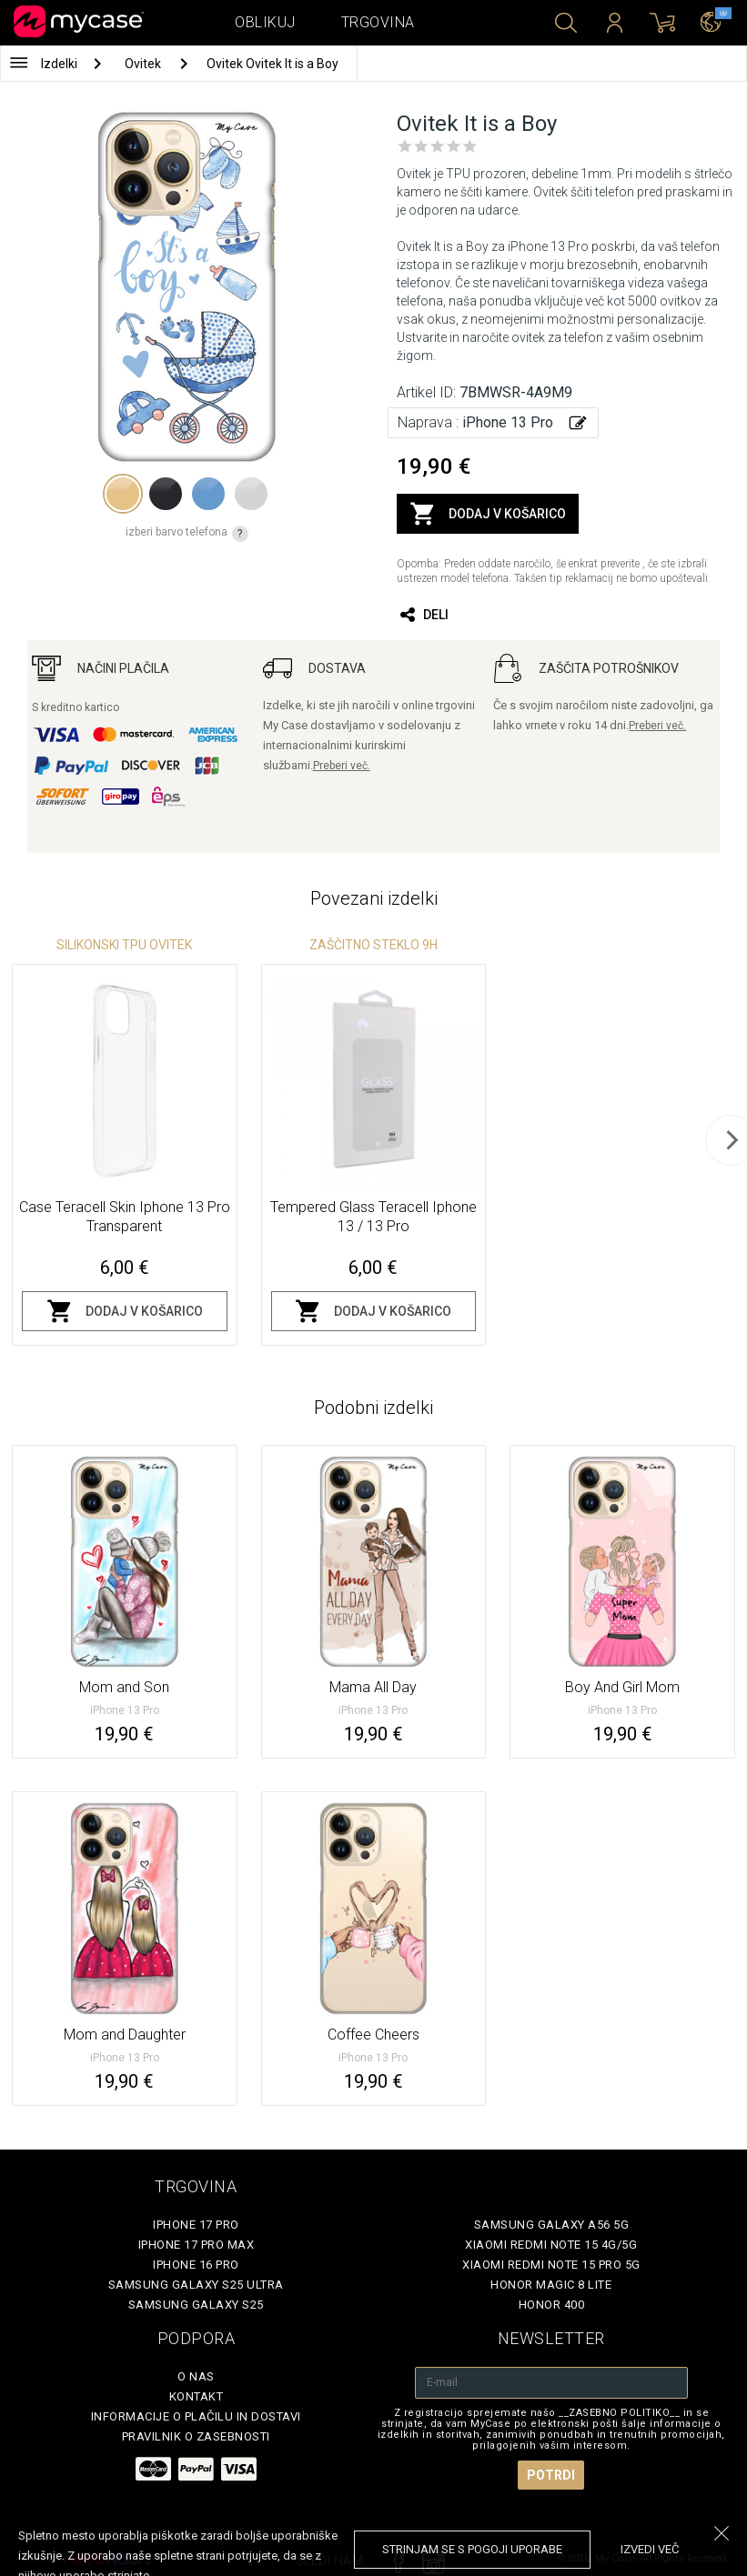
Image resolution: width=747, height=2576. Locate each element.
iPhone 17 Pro (196, 2224)
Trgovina (378, 22)
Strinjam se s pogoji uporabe (472, 2549)
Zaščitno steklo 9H (373, 944)
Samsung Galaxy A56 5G (552, 2224)
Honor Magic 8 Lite (550, 2284)
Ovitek (144, 63)
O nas (196, 2376)
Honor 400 (552, 2304)
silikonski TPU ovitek (124, 944)
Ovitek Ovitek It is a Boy (272, 63)
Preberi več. (341, 765)
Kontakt (196, 2396)
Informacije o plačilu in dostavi (196, 2416)
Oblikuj (265, 22)
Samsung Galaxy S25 (196, 2304)
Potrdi (551, 2475)
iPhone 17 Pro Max (196, 2244)
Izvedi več (650, 2549)
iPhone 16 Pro (196, 2264)
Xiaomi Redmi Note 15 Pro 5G (551, 2264)
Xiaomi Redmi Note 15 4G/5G (551, 2244)
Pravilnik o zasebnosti (196, 2436)
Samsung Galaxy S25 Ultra (196, 2284)
